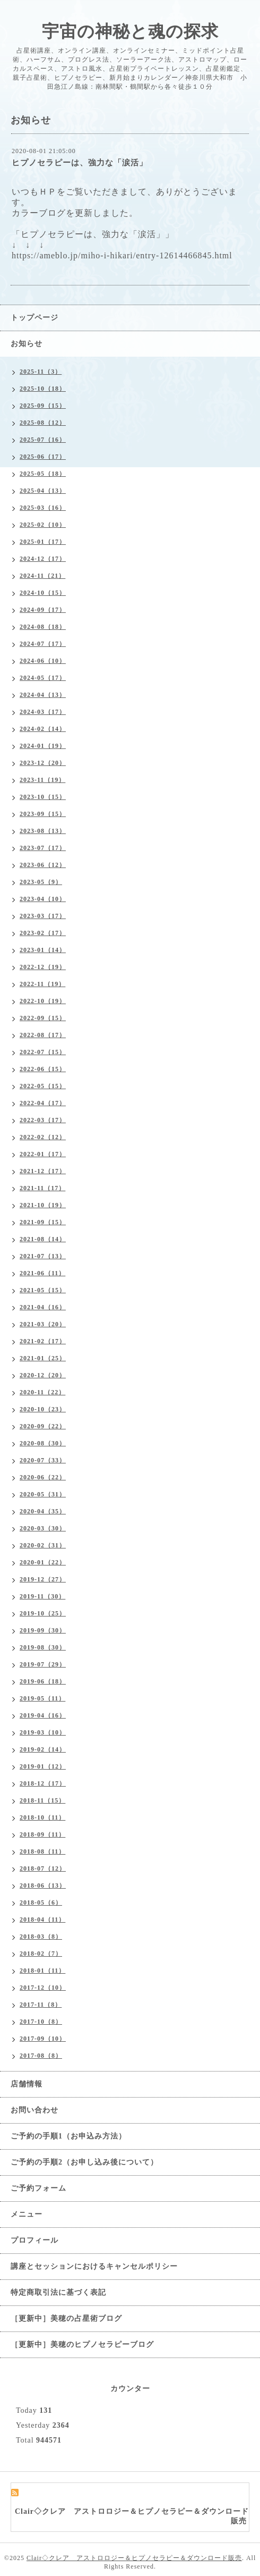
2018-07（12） (43, 1868)
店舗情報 (26, 2084)
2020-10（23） (43, 1409)
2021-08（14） (43, 1239)
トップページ (34, 318)
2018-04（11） (42, 1919)
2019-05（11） (42, 1698)
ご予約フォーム (38, 2188)
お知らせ (26, 344)
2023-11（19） (42, 780)
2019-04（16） (43, 1715)
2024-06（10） (43, 660)
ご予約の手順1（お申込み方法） (68, 2136)
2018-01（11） (42, 1970)
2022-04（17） (43, 1103)
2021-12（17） (43, 1171)
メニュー (26, 2214)
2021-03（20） (43, 1324)
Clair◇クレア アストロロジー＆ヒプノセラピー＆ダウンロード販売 (134, 2558)
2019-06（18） (43, 1681)
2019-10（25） (43, 1613)
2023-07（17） (43, 848)
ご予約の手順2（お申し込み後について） (84, 2162)
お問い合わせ (34, 2110)
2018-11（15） (42, 1800)
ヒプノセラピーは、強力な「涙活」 (80, 162)
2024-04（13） (43, 694)
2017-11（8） (41, 2004)
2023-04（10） (43, 899)
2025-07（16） (43, 439)
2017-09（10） (43, 2038)
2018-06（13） (43, 1885)
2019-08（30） (43, 1647)
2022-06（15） (43, 1069)
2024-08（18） (43, 626)
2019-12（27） (43, 1579)
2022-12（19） (43, 967)
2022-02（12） (43, 1137)
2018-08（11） (42, 1851)
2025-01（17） (43, 541)
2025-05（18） (43, 473)
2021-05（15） (43, 1290)
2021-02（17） (43, 1341)
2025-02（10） (43, 524)
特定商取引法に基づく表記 (58, 2292)
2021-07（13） (43, 1256)
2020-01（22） (43, 1562)
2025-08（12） (43, 422)
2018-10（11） (42, 1817)
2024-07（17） (43, 643)
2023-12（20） (43, 763)
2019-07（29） (43, 1664)
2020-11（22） (42, 1392)
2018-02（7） (41, 1953)
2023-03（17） (43, 916)
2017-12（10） (43, 1987)
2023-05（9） (41, 882)
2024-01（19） (43, 746)
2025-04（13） (43, 490)
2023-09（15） (43, 814)
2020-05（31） (43, 1494)
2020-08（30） (43, 1443)
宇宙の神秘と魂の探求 (130, 31)
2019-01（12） (43, 1766)
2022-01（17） (43, 1154)
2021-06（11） (42, 1273)
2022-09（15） (43, 1018)
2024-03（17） (43, 711)
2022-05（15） (43, 1086)
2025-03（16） (43, 507)
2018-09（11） (42, 1834)
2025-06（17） (43, 456)
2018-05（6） (41, 1902)
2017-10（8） (41, 2021)
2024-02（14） (43, 729)
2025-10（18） (43, 388)
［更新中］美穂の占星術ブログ (66, 2318)
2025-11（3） (41, 371)
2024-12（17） (43, 558)
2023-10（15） (43, 797)
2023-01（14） (43, 950)
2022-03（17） (43, 1120)
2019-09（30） (43, 1630)
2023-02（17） (43, 933)
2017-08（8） (41, 2055)
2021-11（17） (42, 1188)
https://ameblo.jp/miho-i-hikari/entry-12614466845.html (122, 255)
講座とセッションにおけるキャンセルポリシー (94, 2266)
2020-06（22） (43, 1477)
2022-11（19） (42, 984)
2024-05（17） (43, 677)
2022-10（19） (43, 1001)
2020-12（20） (43, 1375)
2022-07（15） (43, 1052)
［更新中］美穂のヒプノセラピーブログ (82, 2344)
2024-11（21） (42, 575)
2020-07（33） (43, 1460)
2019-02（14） (43, 1749)
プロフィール (34, 2240)
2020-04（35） (43, 1511)
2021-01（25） (43, 1358)
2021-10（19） (43, 1205)
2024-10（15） (43, 592)
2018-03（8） (41, 1936)
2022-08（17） (43, 1035)
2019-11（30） (42, 1596)
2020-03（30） (43, 1528)
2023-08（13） (43, 831)
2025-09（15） (43, 405)
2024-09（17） (43, 609)
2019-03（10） (43, 1732)
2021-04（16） (43, 1307)
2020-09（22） (43, 1426)
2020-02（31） (43, 1545)
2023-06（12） (43, 865)
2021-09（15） (43, 1222)
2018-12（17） (43, 1783)
